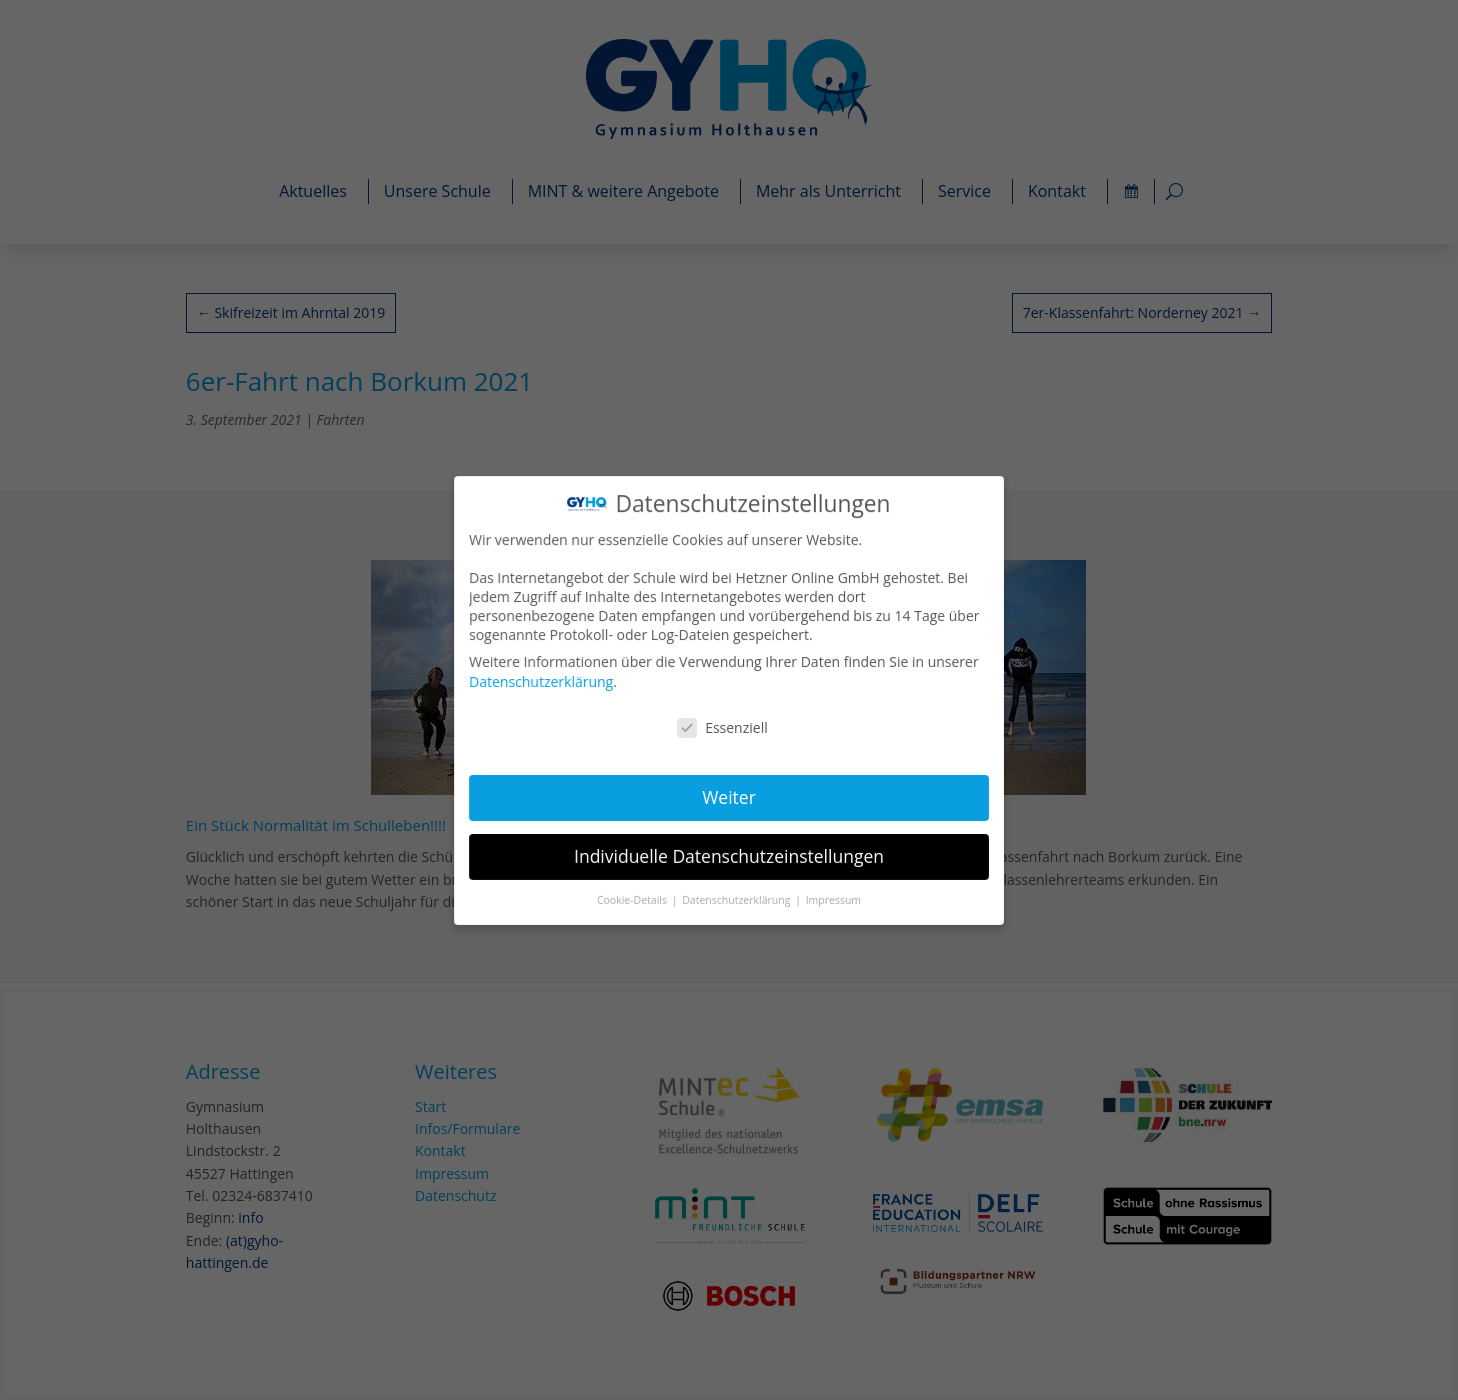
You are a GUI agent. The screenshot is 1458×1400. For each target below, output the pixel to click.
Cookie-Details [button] (635, 896)
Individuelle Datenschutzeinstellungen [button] (729, 853)
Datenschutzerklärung (544, 681)
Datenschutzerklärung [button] (737, 896)
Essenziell (722, 726)
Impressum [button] (831, 896)
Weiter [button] (729, 795)
